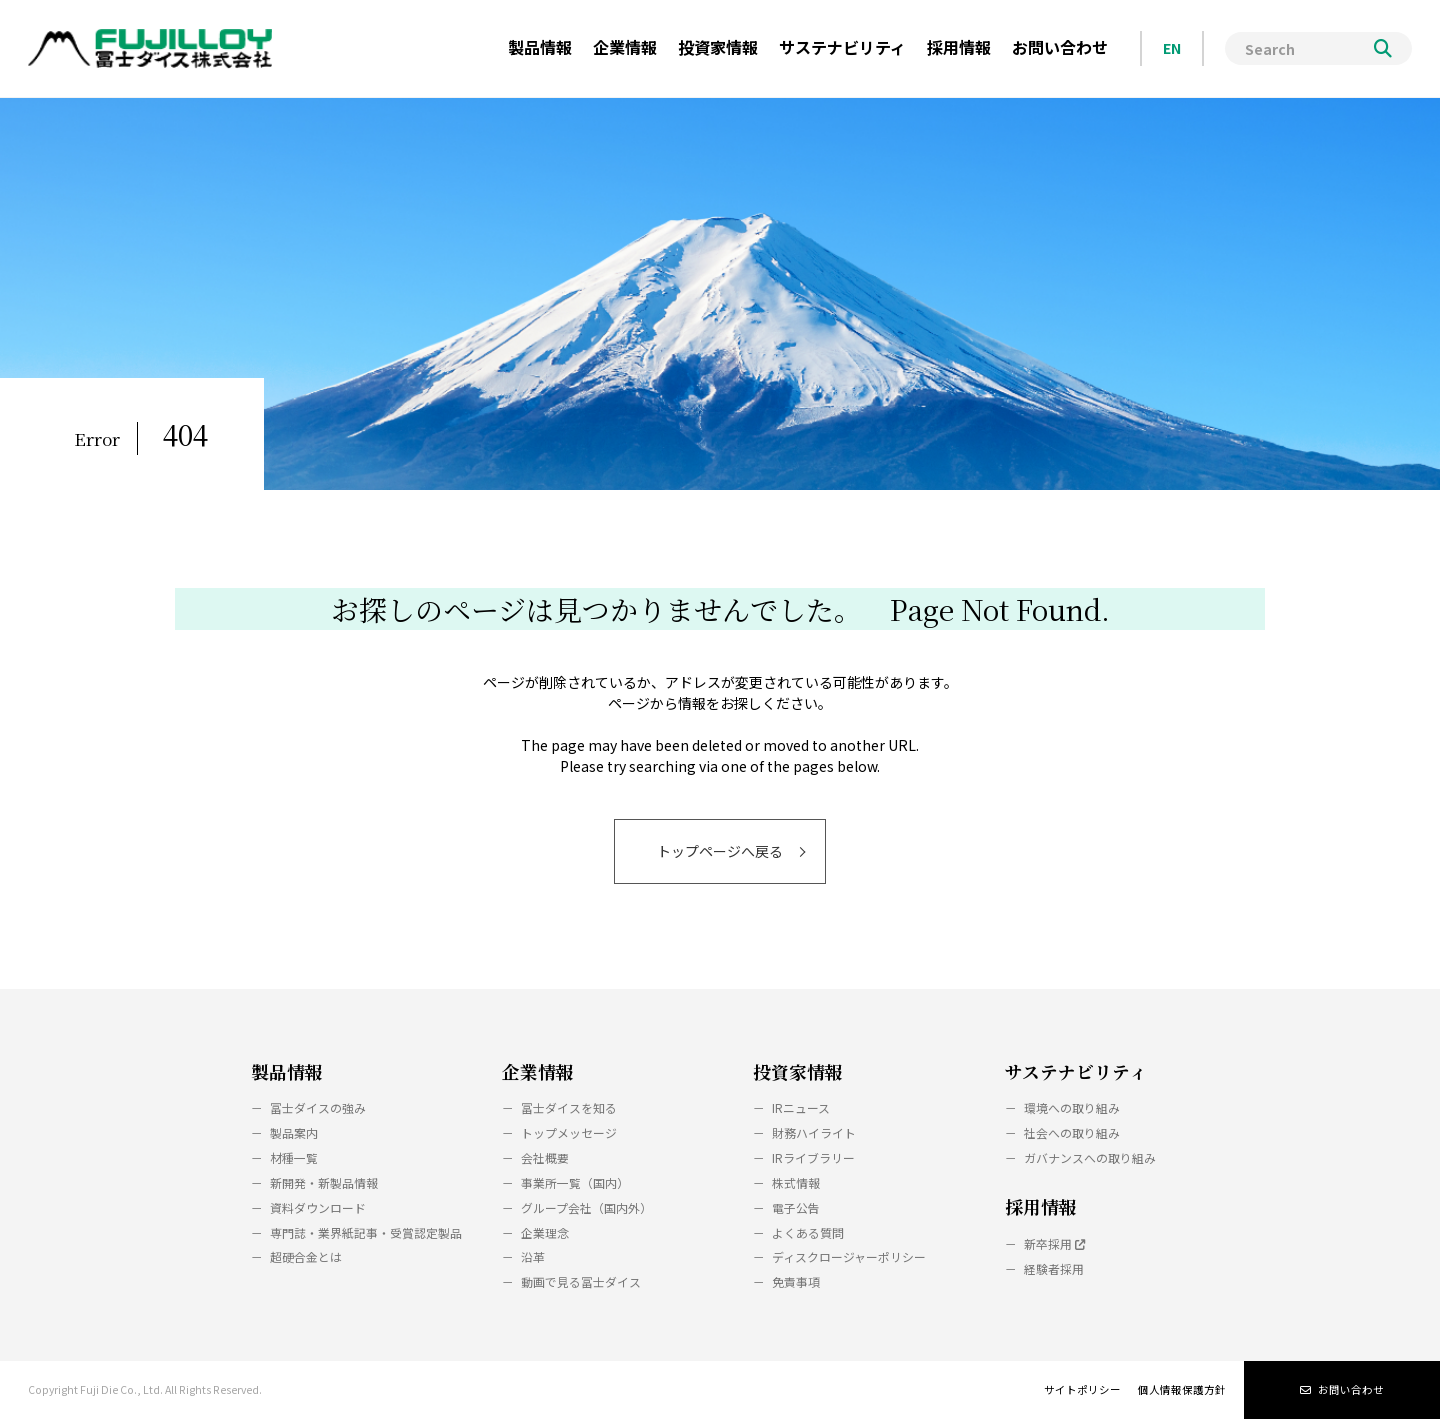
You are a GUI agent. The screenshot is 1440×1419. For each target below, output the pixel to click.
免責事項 (796, 1281)
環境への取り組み (1072, 1107)
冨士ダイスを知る (569, 1107)
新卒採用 (1054, 1243)
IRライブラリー (813, 1157)
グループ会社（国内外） (586, 1207)
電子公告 (796, 1207)
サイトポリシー (1082, 1389)
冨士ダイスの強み (318, 1107)
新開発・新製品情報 (324, 1182)
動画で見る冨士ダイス (581, 1281)
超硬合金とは (306, 1256)
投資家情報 (798, 1071)
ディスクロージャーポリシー (849, 1256)
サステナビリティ (1076, 1071)
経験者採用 (1054, 1268)
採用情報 (1041, 1206)
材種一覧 (294, 1157)
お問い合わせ (1342, 1389)
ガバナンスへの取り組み (1090, 1157)
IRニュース (801, 1107)
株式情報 (796, 1182)
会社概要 (545, 1157)
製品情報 (287, 1071)
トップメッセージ (569, 1132)
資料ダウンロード (318, 1207)
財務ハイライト (814, 1132)
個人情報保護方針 (1182, 1389)
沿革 (533, 1256)
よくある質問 (808, 1232)
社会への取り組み (1072, 1132)
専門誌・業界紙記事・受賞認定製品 (366, 1232)
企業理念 (545, 1232)
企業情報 (538, 1071)
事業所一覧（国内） (575, 1182)
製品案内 (294, 1132)
